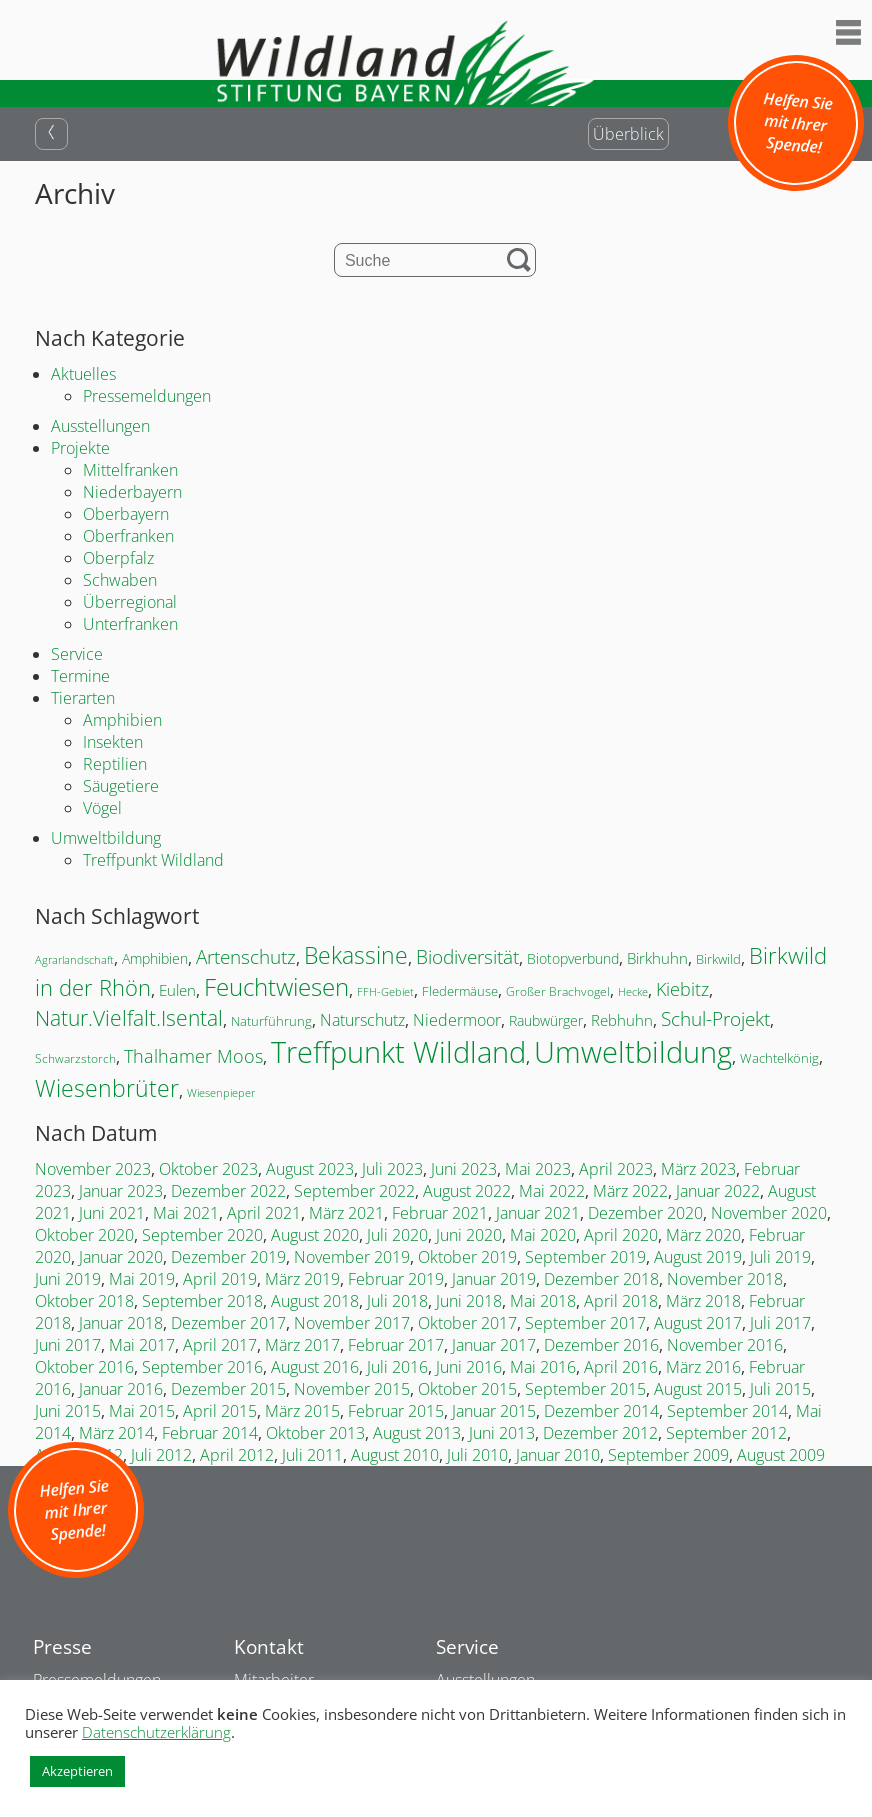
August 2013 (417, 1433)
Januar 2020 (121, 1257)
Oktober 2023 (208, 1169)
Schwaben (120, 580)
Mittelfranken (130, 470)
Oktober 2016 (84, 1367)
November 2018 (725, 1279)
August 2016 (315, 1367)
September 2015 (585, 1389)
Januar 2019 (494, 1279)
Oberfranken (128, 536)
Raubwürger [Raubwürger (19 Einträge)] (546, 1020)
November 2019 (352, 1257)
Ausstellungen (100, 426)
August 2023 (310, 1169)
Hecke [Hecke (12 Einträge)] (633, 992)
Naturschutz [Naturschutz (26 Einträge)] (362, 1020)
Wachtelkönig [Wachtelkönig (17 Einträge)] (779, 1058)
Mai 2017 (142, 1345)
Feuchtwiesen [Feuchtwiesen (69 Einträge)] (276, 987)
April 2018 (621, 1301)
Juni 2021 (112, 1213)
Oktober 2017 (467, 1323)
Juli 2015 (780, 1389)
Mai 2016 (543, 1367)
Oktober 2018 (84, 1301)
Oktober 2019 (467, 1257)
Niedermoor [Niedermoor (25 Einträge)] (457, 1020)
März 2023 (698, 1169)
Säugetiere (121, 786)
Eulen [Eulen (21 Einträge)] (177, 990)
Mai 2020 (543, 1235)
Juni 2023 (464, 1169)
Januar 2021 (538, 1213)
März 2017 (302, 1345)
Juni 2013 (502, 1433)
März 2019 (302, 1279)
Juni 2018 (469, 1301)
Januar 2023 (121, 1191)
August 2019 (698, 1257)
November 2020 (769, 1213)
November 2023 (93, 1169)
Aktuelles (83, 374)
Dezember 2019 (228, 1257)
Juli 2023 (392, 1169)
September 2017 (585, 1323)
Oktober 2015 (467, 1389)
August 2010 (395, 1455)
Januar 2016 (121, 1389)
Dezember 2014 (601, 1411)
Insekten (113, 742)
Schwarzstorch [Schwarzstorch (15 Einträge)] (75, 1058)
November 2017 (352, 1323)
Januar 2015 (494, 1411)
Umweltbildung (106, 838)
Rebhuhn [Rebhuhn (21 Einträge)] (622, 1020)
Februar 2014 (210, 1433)
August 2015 (698, 1389)
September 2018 (202, 1301)
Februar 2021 (440, 1213)
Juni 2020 (469, 1235)
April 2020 (621, 1235)
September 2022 (354, 1191)
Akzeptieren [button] (77, 1771)
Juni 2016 (469, 1367)
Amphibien (122, 720)
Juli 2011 (312, 1455)
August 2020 (315, 1235)
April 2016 (621, 1367)
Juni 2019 (68, 1279)
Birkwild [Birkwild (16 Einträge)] (718, 959)
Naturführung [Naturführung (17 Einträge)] (271, 1021)
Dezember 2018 (601, 1279)
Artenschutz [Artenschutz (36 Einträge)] (246, 956)
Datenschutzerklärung (156, 1732)
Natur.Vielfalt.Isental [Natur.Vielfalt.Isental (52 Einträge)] (129, 1017)
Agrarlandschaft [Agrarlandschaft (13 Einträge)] (74, 959)
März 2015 (302, 1411)
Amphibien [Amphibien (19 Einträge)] (155, 958)
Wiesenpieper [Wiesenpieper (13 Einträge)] (221, 1092)
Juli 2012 (161, 1455)
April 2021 (264, 1213)
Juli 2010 (477, 1455)
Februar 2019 (396, 1279)
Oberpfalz (118, 558)
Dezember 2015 (228, 1389)
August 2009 (781, 1455)
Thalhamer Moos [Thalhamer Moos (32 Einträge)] (193, 1056)
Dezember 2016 (601, 1345)
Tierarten (83, 698)
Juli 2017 (780, 1323)
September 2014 (727, 1411)
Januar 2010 (558, 1455)
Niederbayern (132, 492)
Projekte (80, 448)
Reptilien (115, 764)
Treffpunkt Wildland (153, 860)
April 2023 (616, 1169)
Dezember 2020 (645, 1213)
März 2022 (630, 1191)
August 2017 (698, 1323)
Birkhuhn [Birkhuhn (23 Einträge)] (657, 958)
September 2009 (668, 1455)
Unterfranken (130, 624)
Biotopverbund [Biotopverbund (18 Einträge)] (573, 958)
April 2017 (220, 1345)
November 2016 (725, 1345)
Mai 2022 (552, 1191)
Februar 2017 (396, 1345)
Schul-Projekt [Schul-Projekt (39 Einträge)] (715, 1018)
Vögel (102, 808)
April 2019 (220, 1279)
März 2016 (703, 1367)
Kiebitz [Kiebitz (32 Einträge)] (682, 989)
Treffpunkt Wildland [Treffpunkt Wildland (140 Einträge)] (398, 1051)
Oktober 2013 (315, 1433)
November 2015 (352, 1389)
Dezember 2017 (228, 1323)
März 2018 (703, 1301)
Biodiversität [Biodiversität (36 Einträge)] (467, 956)
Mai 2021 (186, 1213)
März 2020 (703, 1235)
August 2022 (467, 1191)
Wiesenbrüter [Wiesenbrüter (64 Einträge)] (107, 1088)
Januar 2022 (718, 1191)
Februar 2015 (396, 1411)
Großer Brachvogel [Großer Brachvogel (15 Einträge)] (558, 991)
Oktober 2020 (84, 1235)
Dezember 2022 (228, 1191)
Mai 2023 (538, 1169)
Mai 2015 (142, 1411)
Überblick (628, 134)
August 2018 (315, 1301)
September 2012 (726, 1433)
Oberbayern (126, 514)
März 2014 (116, 1433)
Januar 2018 (121, 1323)
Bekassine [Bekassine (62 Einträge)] (356, 955)
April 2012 (237, 1455)
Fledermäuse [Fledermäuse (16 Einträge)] (460, 991)
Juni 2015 (68, 1411)
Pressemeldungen (147, 396)
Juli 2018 (397, 1301)
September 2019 (585, 1257)
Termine (80, 676)
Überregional (130, 602)
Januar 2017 (494, 1345)
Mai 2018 (543, 1301)
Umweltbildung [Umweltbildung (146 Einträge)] (633, 1052)
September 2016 (202, 1367)
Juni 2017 (68, 1345)
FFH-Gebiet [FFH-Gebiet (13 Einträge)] (385, 991)
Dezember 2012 (600, 1433)
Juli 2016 (397, 1367)
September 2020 (202, 1235)
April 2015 (220, 1411)
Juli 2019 (780, 1257)
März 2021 (346, 1213)
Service (77, 654)
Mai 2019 (142, 1279)
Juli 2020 (397, 1235)
